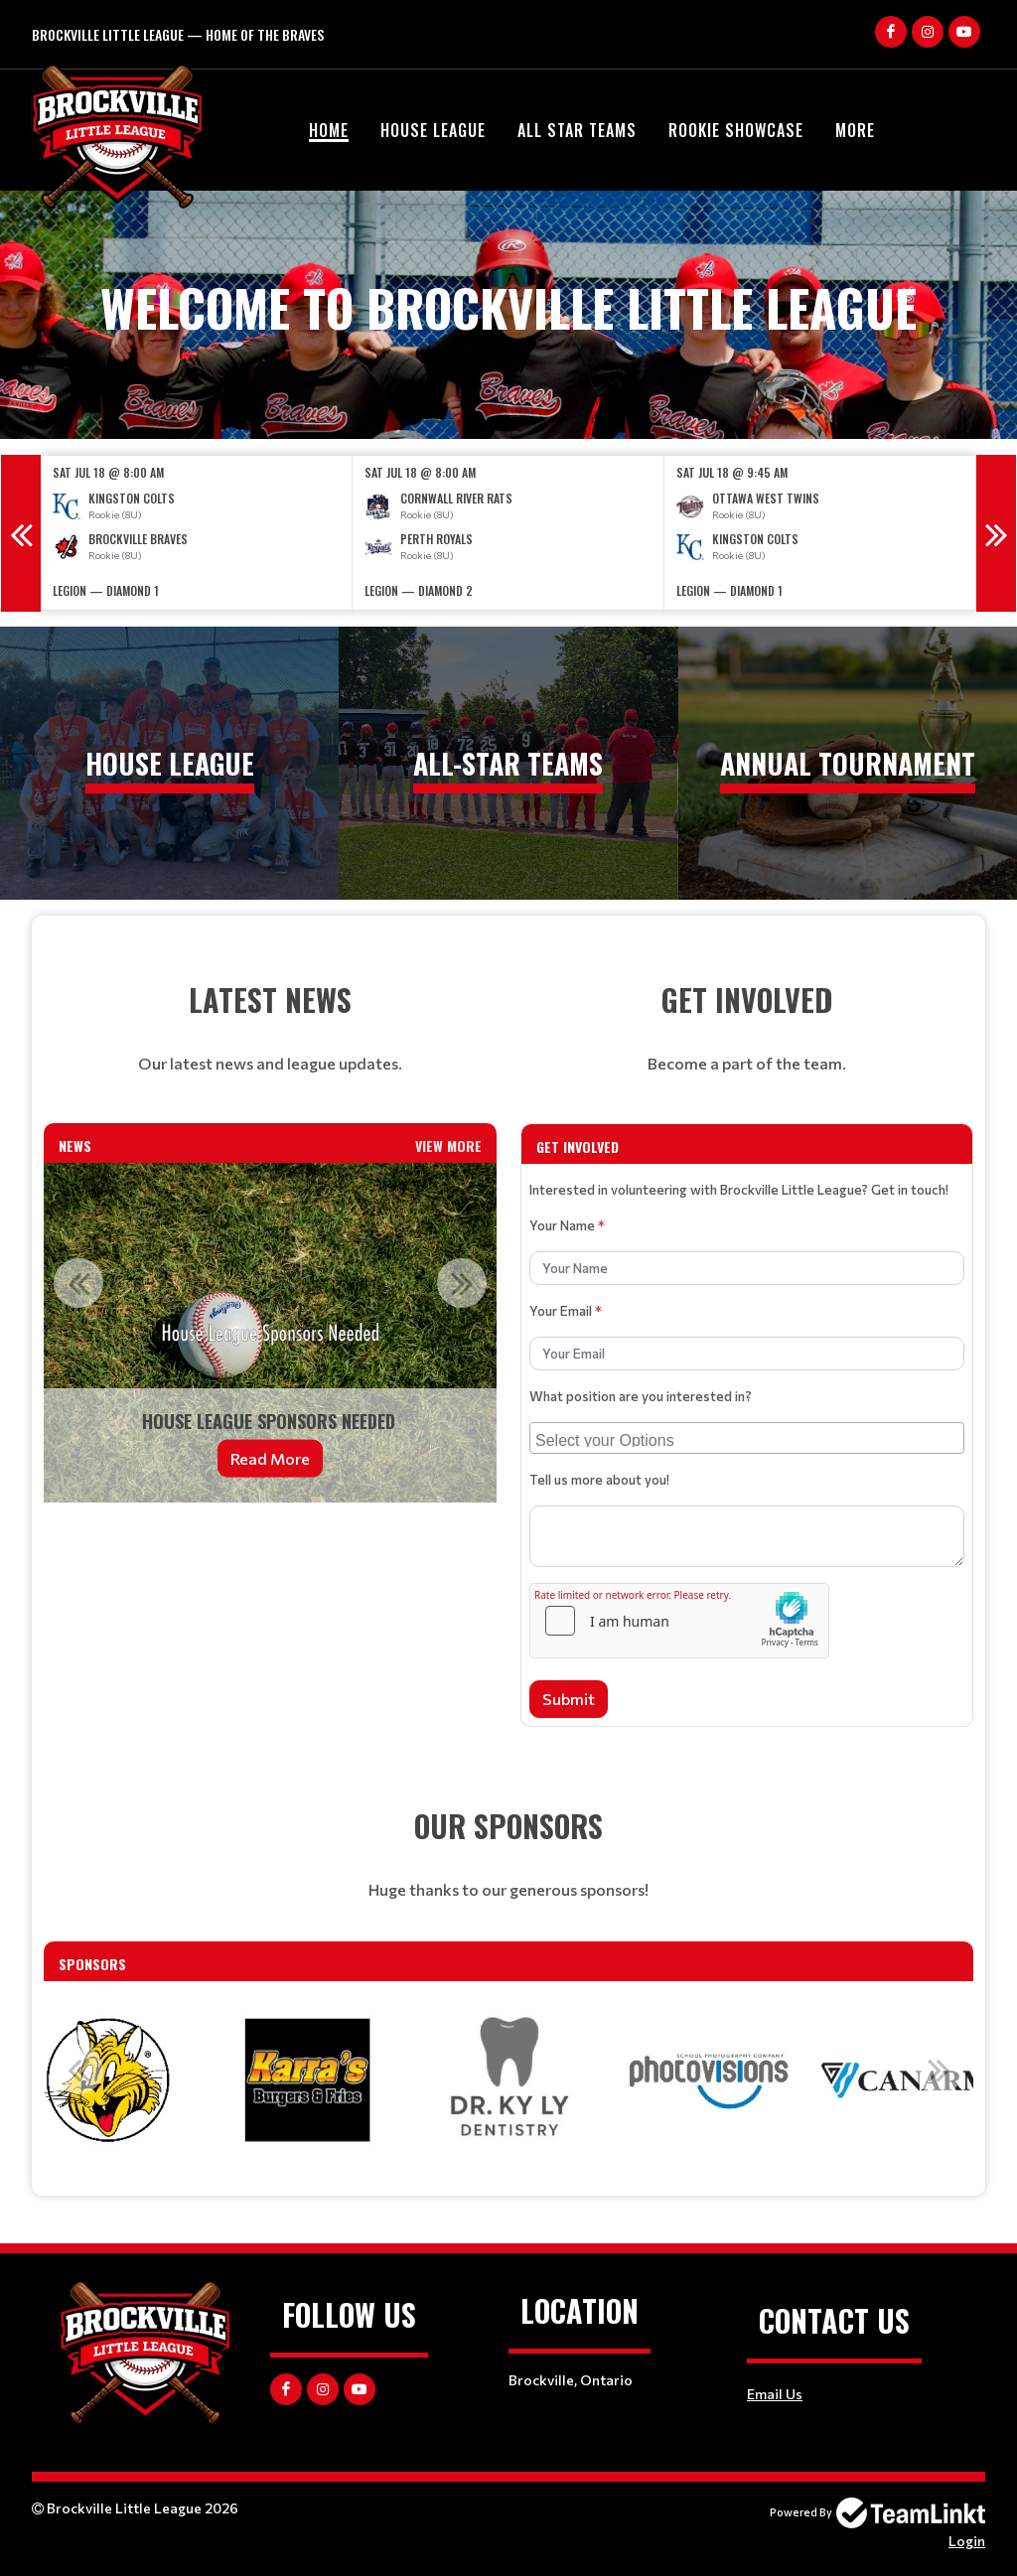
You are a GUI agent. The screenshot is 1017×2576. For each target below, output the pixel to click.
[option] (197, 533)
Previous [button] (21, 533)
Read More (270, 1458)
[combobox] (746, 1438)
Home (329, 130)
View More (448, 1145)
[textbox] (270, 1027)
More (855, 130)
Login (966, 2540)
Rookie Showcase (735, 130)
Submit (568, 1698)
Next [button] (996, 533)
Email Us (774, 2393)
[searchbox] (749, 1438)
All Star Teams (577, 130)
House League (433, 130)
